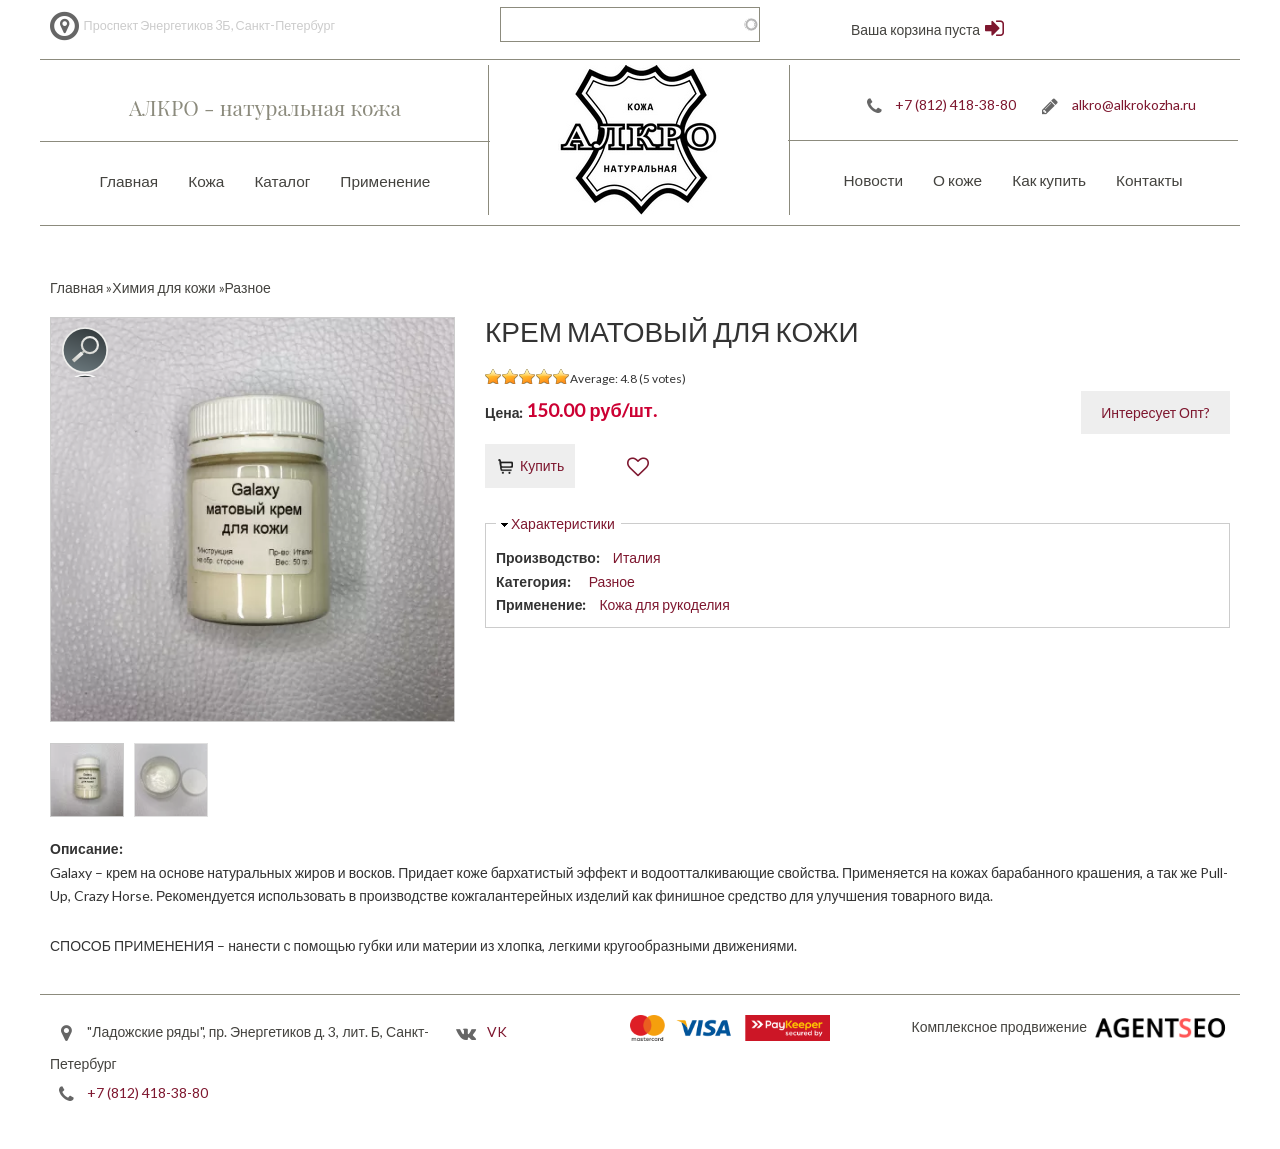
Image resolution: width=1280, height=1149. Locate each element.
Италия (637, 557)
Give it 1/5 (493, 376)
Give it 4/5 (544, 376)
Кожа (206, 181)
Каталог (282, 181)
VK (497, 1031)
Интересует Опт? (1155, 412)
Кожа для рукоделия (664, 604)
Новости (873, 180)
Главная (129, 181)
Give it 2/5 (510, 376)
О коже (957, 180)
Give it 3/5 (527, 376)
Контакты (1149, 180)
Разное (612, 581)
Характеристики (563, 523)
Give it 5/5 (561, 376)
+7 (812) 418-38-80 (955, 104)
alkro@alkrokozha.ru (1134, 104)
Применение (385, 181)
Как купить (1049, 180)
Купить (542, 465)
